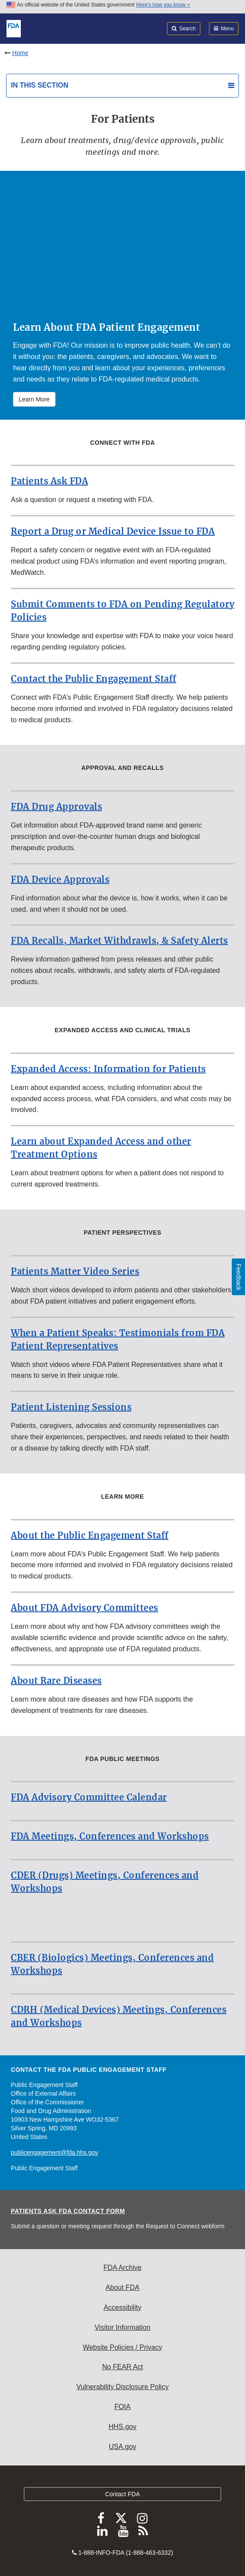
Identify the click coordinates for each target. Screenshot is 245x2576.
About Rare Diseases (56, 1680)
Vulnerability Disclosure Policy (122, 2386)
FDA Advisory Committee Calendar (89, 1797)
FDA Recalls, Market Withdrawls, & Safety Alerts (119, 940)
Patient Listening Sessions (71, 1407)
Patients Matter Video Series (75, 1271)
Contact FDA (122, 2494)
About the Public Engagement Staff (90, 1535)
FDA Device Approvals (60, 879)
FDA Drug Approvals (56, 806)
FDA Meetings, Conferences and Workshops (110, 1836)
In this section (39, 85)
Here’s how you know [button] (163, 5)
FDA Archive (122, 2267)
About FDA (122, 2287)
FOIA (122, 2406)
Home (20, 52)
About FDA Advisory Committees (84, 1607)
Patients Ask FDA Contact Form (68, 2211)
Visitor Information (122, 2327)
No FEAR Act (122, 2367)
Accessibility (122, 2307)
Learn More (34, 399)
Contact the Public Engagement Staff (93, 678)
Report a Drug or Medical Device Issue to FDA (113, 531)
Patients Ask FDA (49, 481)
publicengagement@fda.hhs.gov (54, 2152)
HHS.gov (122, 2426)
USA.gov (122, 2446)
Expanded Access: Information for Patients (108, 1068)
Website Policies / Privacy (122, 2347)
